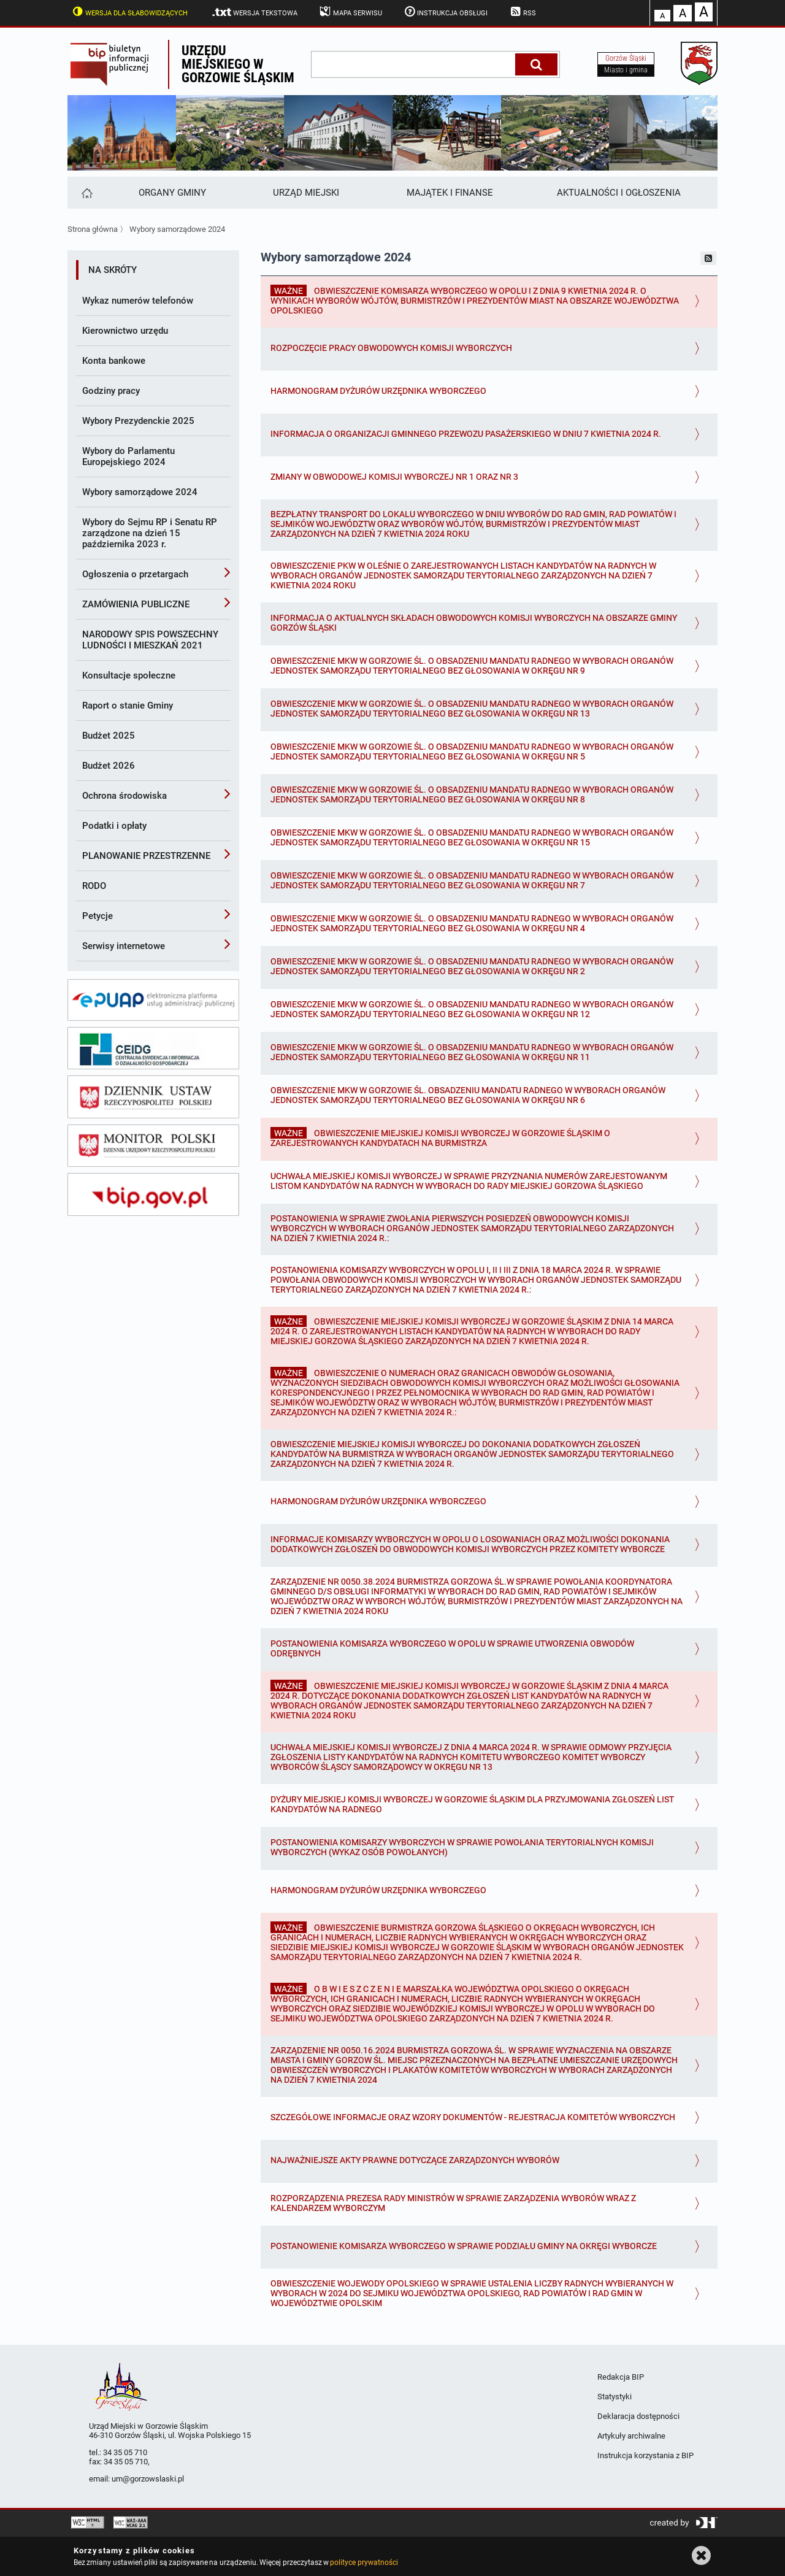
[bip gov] (153, 1194)
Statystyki (614, 2396)
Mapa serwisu (350, 12)
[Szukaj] (536, 64)
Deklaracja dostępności (638, 2416)
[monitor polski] (153, 1146)
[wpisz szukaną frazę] (414, 64)
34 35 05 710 (125, 2452)
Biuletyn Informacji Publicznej (117, 64)
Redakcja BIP (620, 2377)
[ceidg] (153, 1048)
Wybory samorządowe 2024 (177, 229)
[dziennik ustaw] (153, 1096)
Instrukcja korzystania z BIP (645, 2455)
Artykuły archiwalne (631, 2435)
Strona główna (92, 229)
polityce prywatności (363, 2562)
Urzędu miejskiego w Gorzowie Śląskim (238, 64)
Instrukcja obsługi (445, 12)
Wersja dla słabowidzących (129, 12)
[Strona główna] (86, 193)
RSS (522, 12)
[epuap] (153, 1000)
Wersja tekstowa (254, 12)
